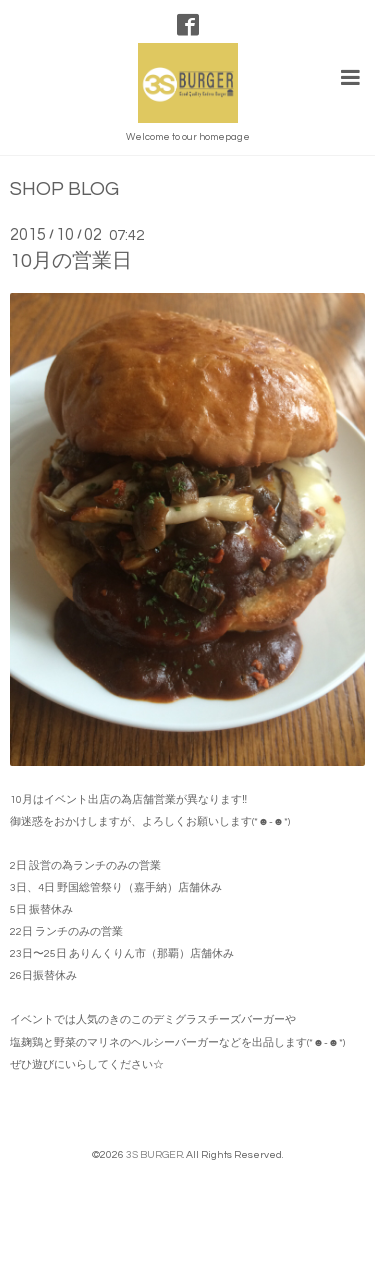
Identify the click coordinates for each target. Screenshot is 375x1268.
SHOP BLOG (64, 189)
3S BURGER (154, 1154)
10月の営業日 (71, 261)
